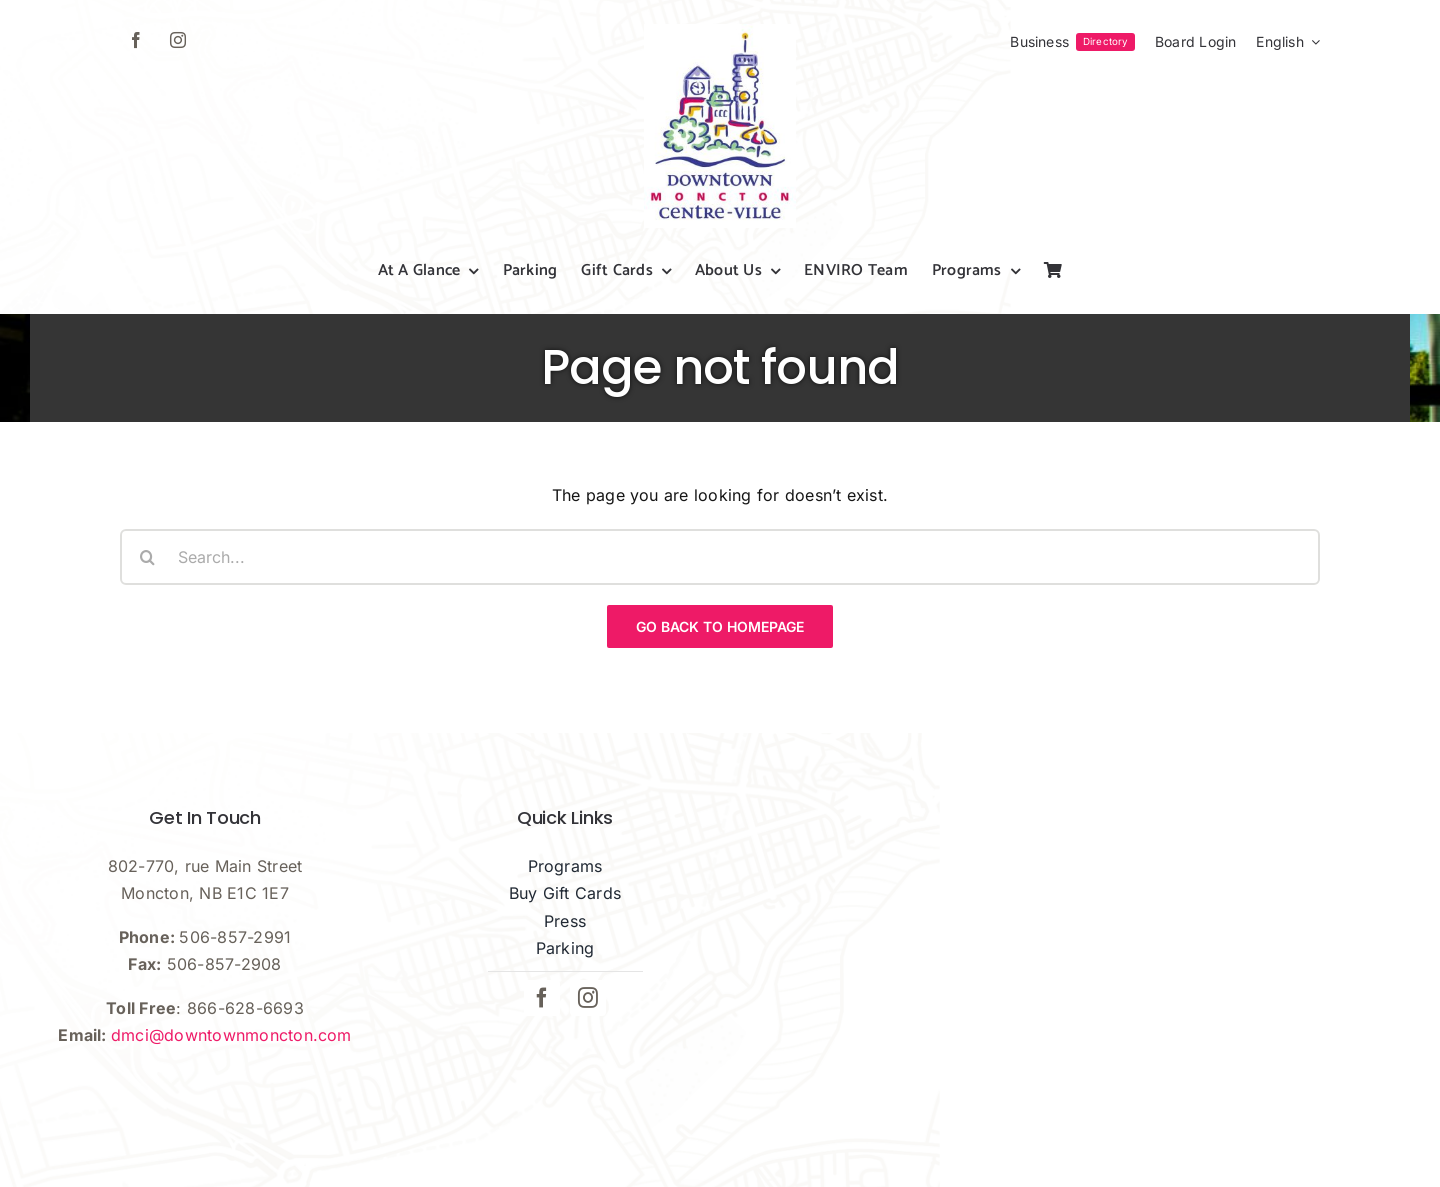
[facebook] (136, 40)
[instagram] (178, 40)
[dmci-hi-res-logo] (720, 32)
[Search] (148, 557)
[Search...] (720, 557)
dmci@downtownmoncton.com (231, 1035)
